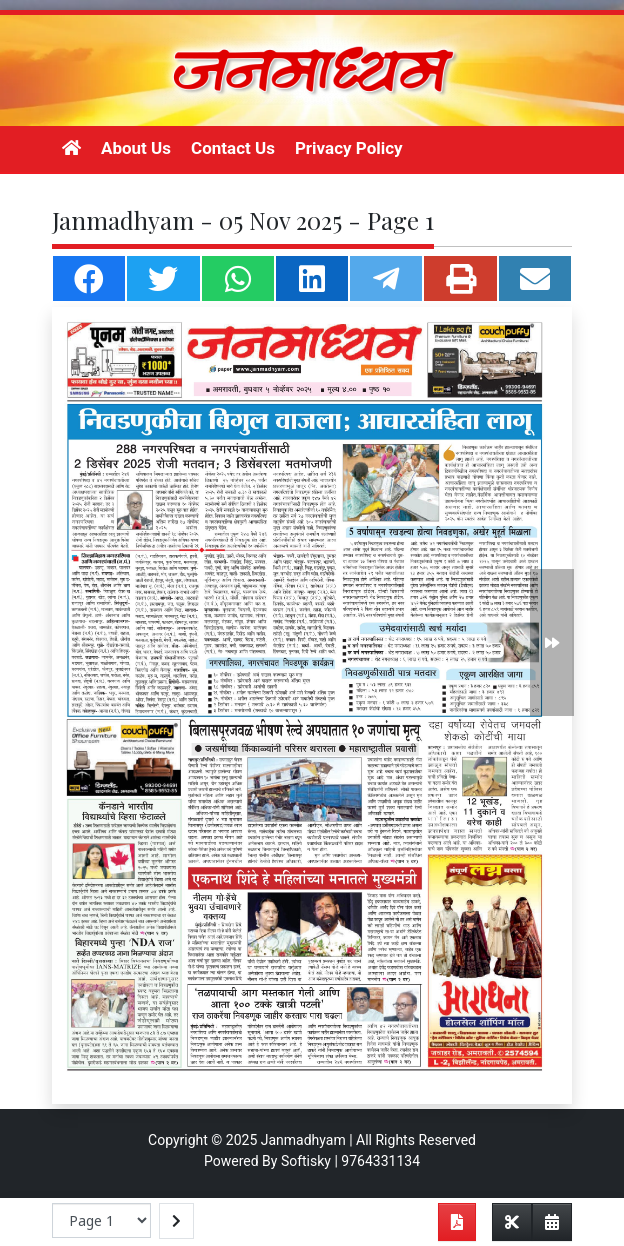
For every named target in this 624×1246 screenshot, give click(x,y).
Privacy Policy (349, 148)
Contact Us (233, 148)
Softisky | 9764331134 (350, 1161)
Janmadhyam (303, 1140)
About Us (136, 148)
